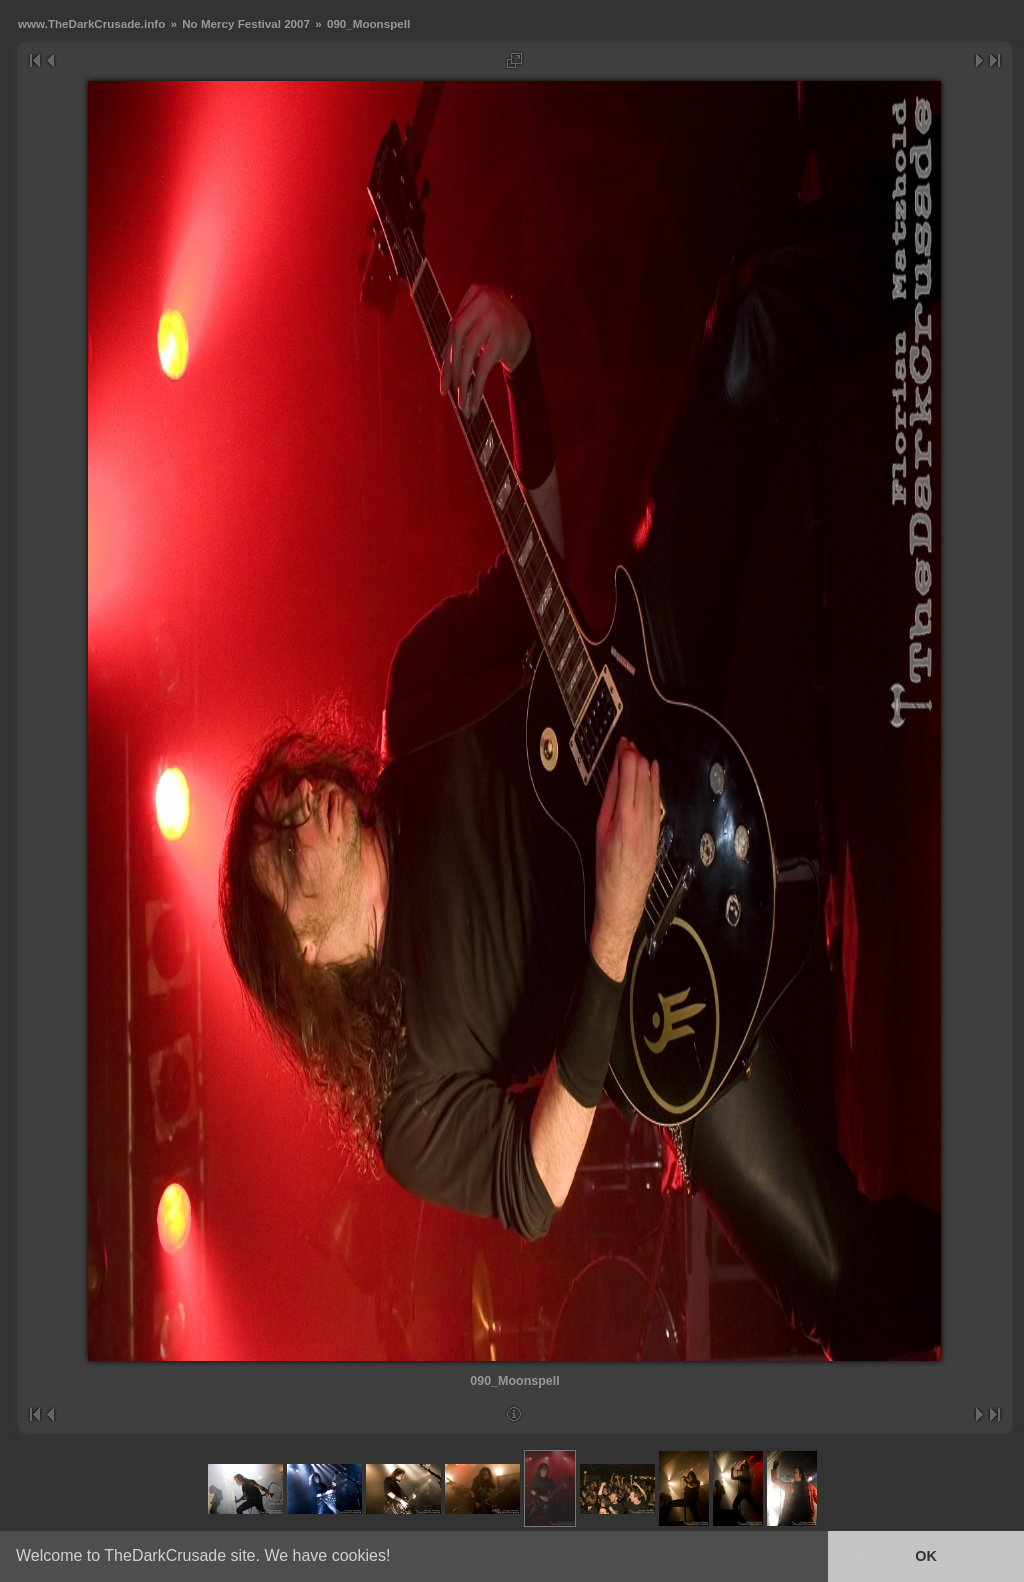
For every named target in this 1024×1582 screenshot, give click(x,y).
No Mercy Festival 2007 (246, 23)
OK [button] (926, 1556)
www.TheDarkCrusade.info (91, 23)
